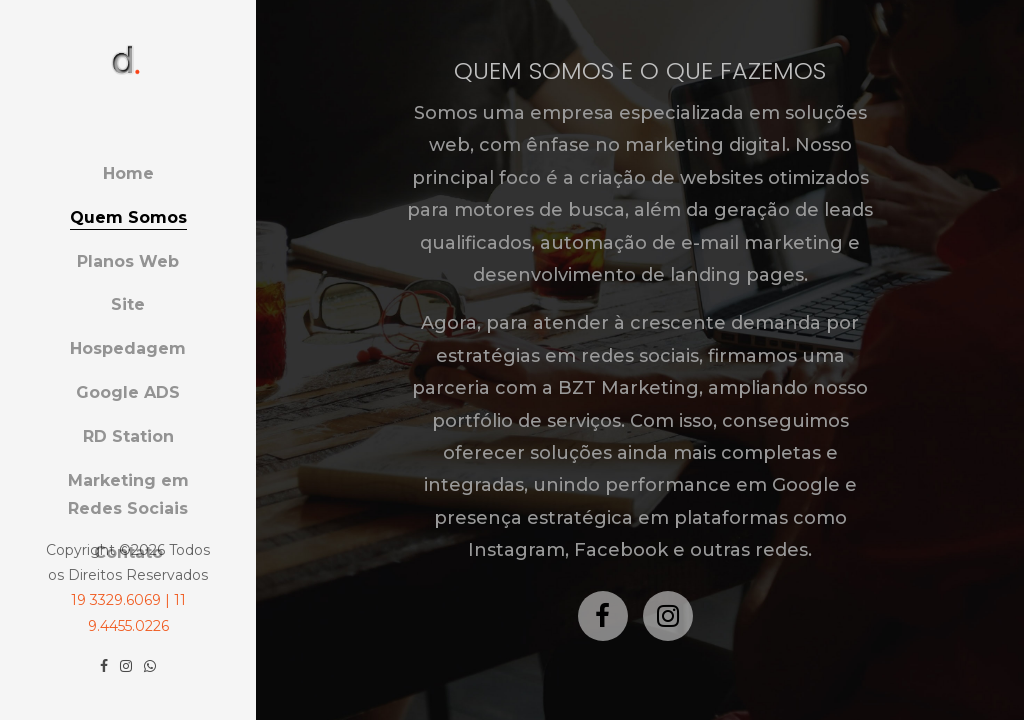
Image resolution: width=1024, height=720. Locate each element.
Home (128, 173)
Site (128, 304)
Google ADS (128, 392)
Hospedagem (128, 348)
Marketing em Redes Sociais (128, 495)
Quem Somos (128, 217)
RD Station (128, 436)
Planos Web (128, 261)
